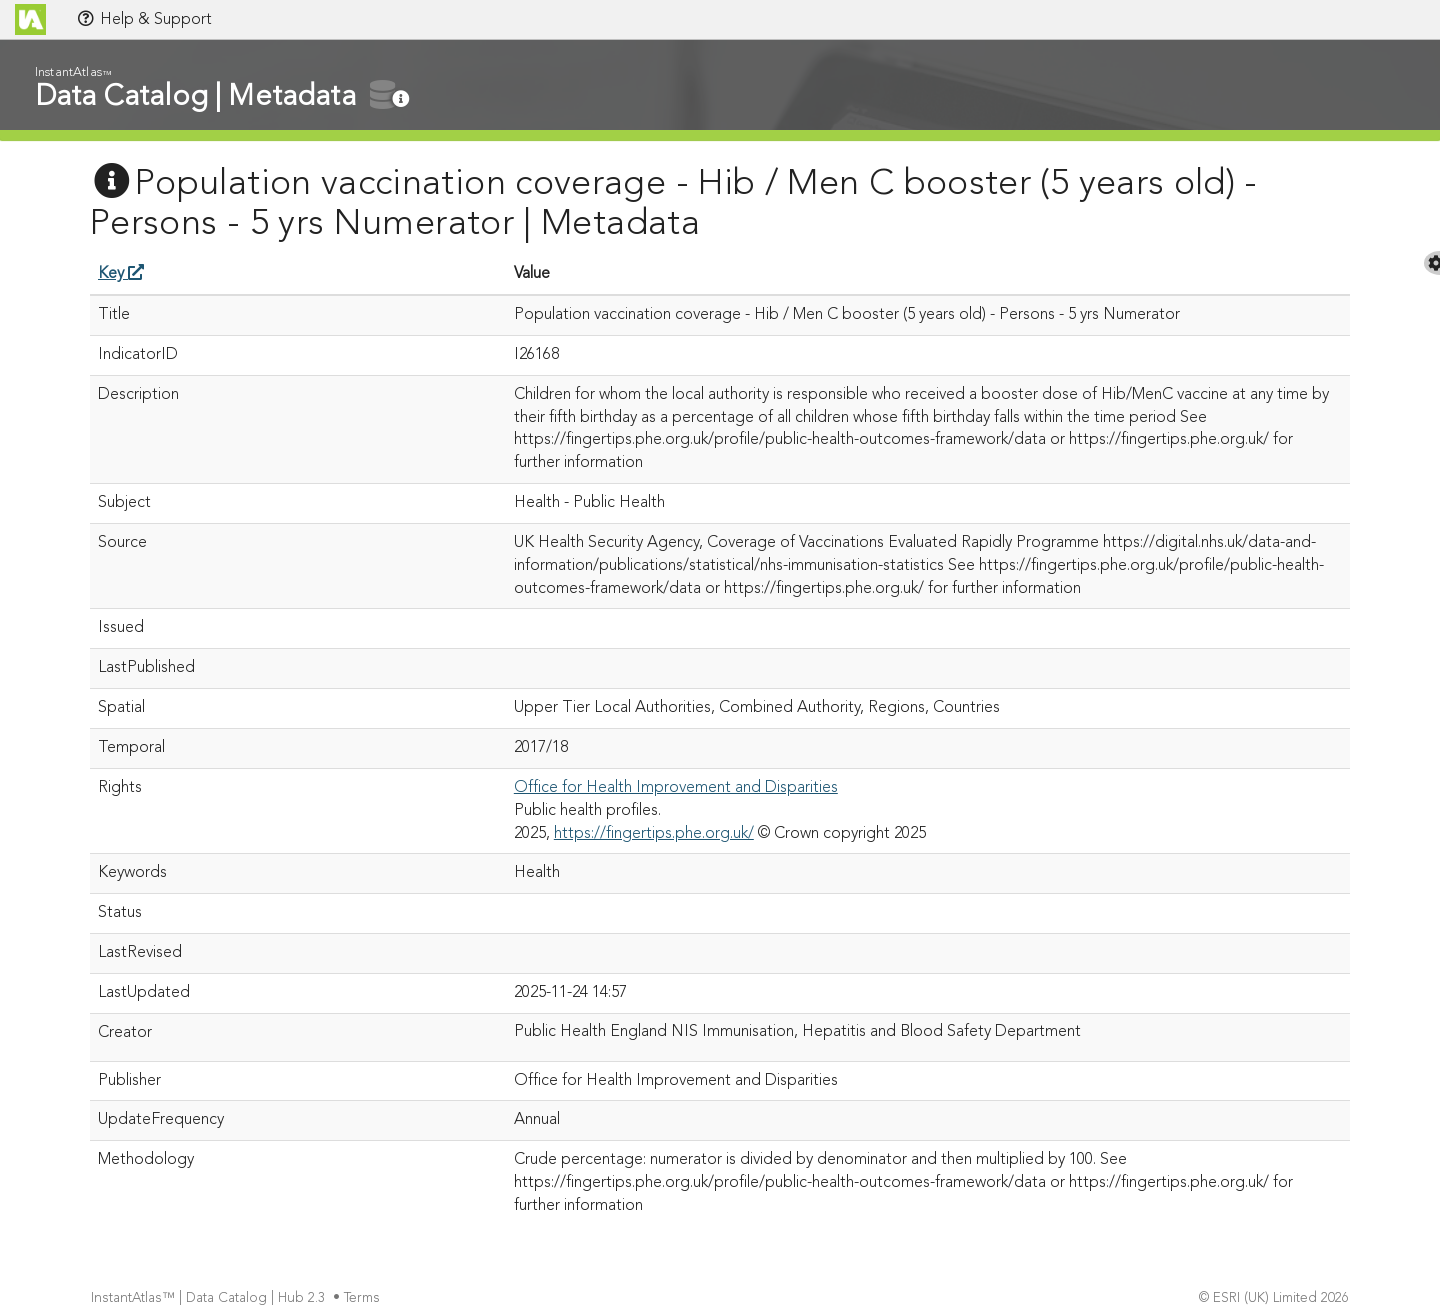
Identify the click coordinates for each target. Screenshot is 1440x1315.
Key (121, 274)
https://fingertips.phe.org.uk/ (654, 834)
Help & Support (144, 19)
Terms (364, 1298)
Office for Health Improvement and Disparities (676, 788)
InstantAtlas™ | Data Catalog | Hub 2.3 (210, 1298)
